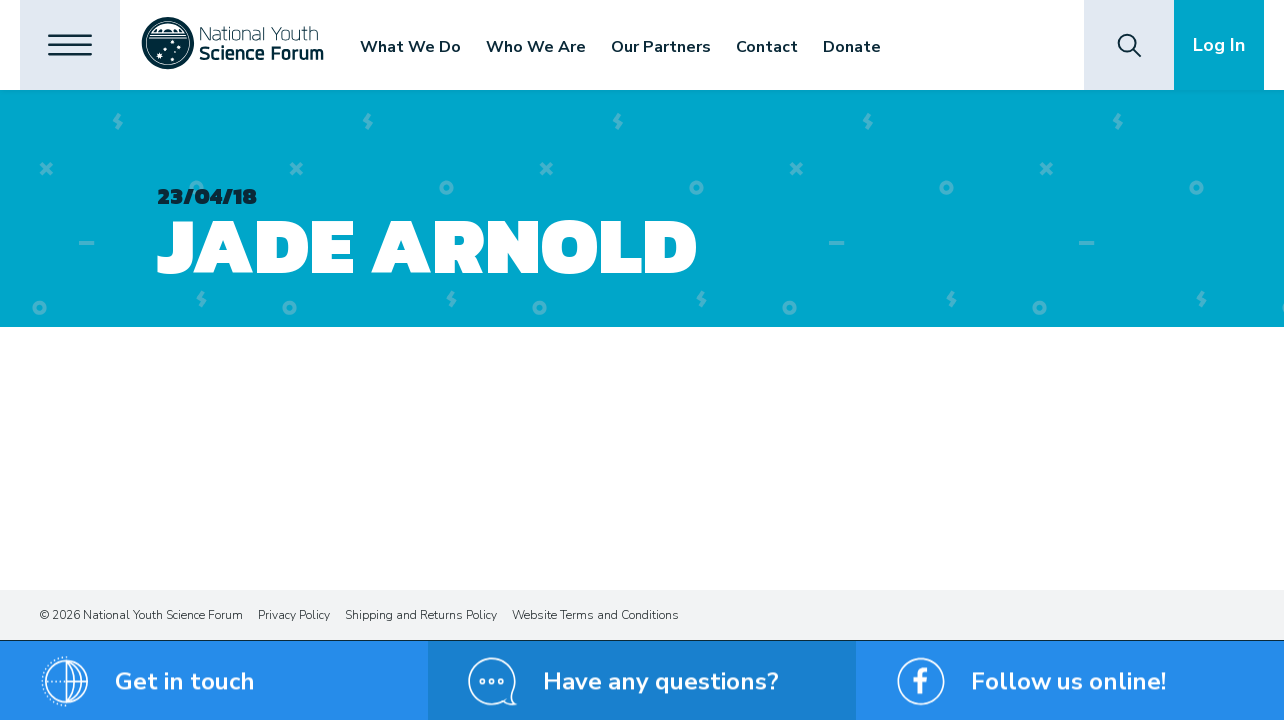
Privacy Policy (294, 615)
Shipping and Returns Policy (421, 615)
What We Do (410, 47)
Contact (767, 47)
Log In (1219, 45)
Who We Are (536, 47)
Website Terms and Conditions (595, 615)
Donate (852, 47)
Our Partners (661, 47)
